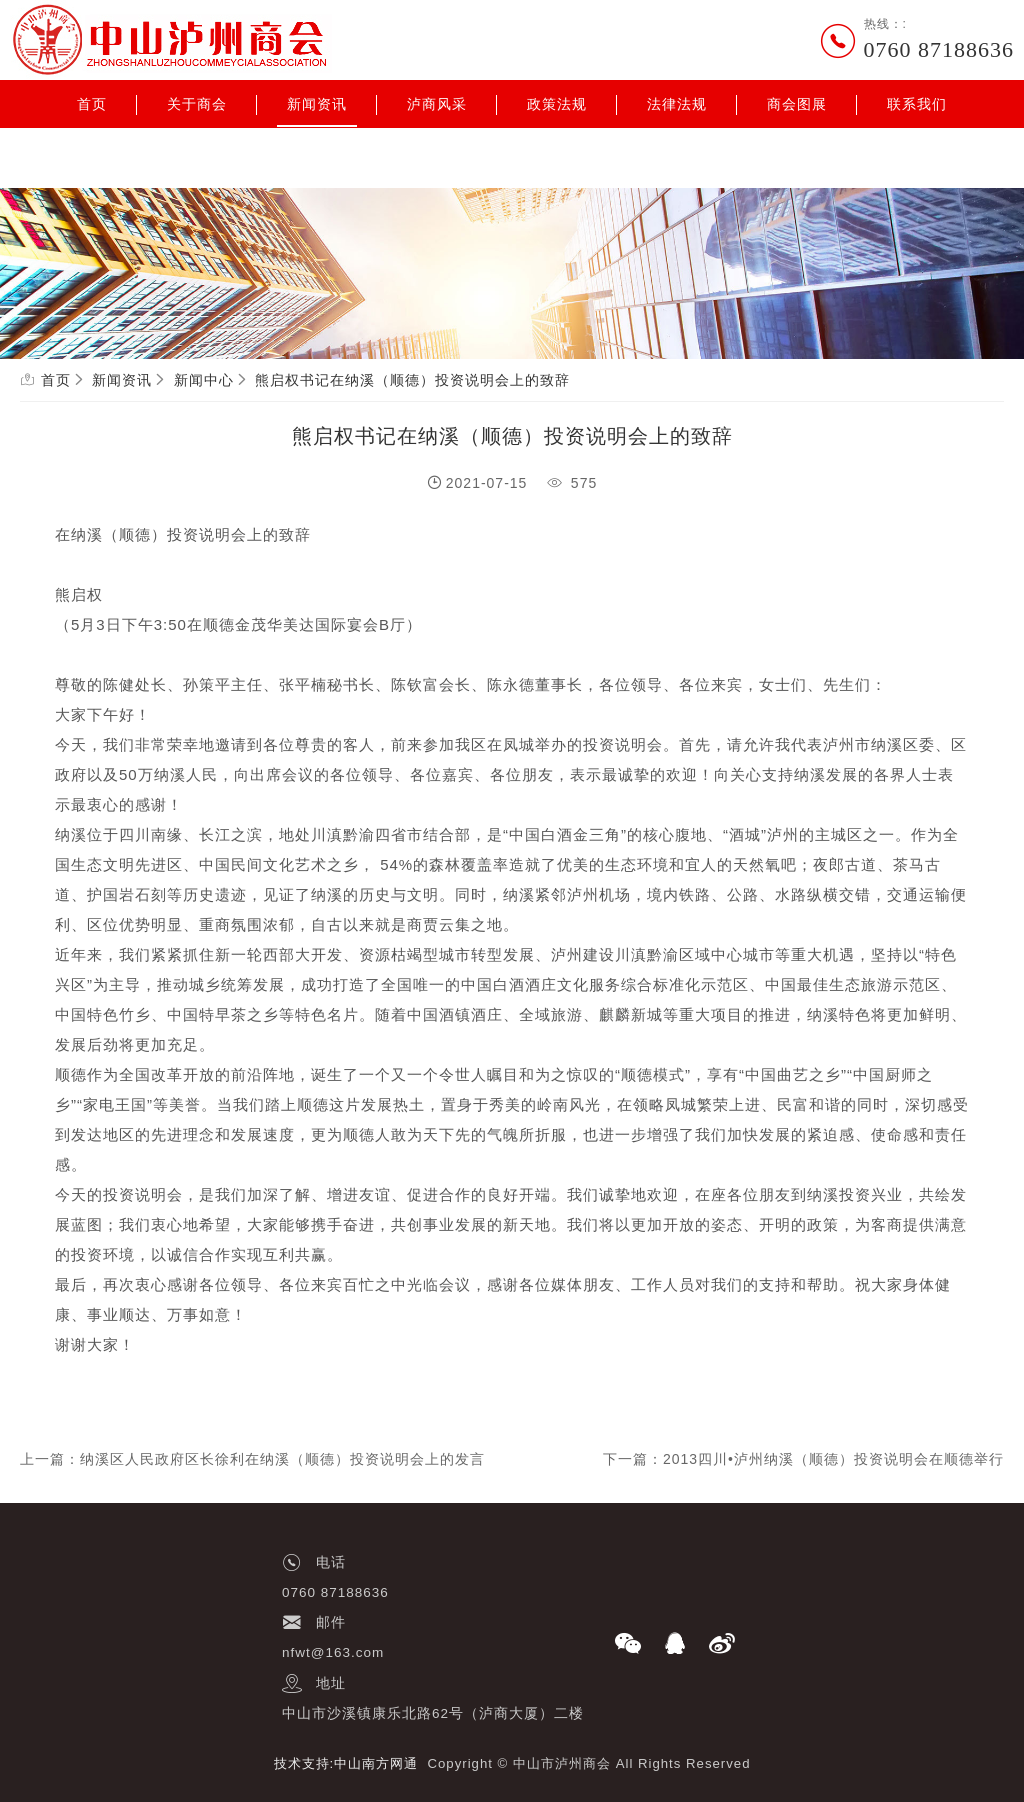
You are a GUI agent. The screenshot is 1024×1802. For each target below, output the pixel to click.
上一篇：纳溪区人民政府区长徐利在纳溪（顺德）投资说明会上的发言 (252, 1459)
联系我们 (917, 104)
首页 (92, 104)
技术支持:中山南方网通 (346, 1763)
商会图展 (797, 104)
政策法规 (557, 104)
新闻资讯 (317, 104)
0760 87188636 (939, 49)
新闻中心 (204, 380)
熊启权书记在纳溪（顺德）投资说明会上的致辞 (412, 380)
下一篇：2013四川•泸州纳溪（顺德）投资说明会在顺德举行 (803, 1459)
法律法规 (677, 104)
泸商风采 (437, 104)
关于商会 (197, 104)
